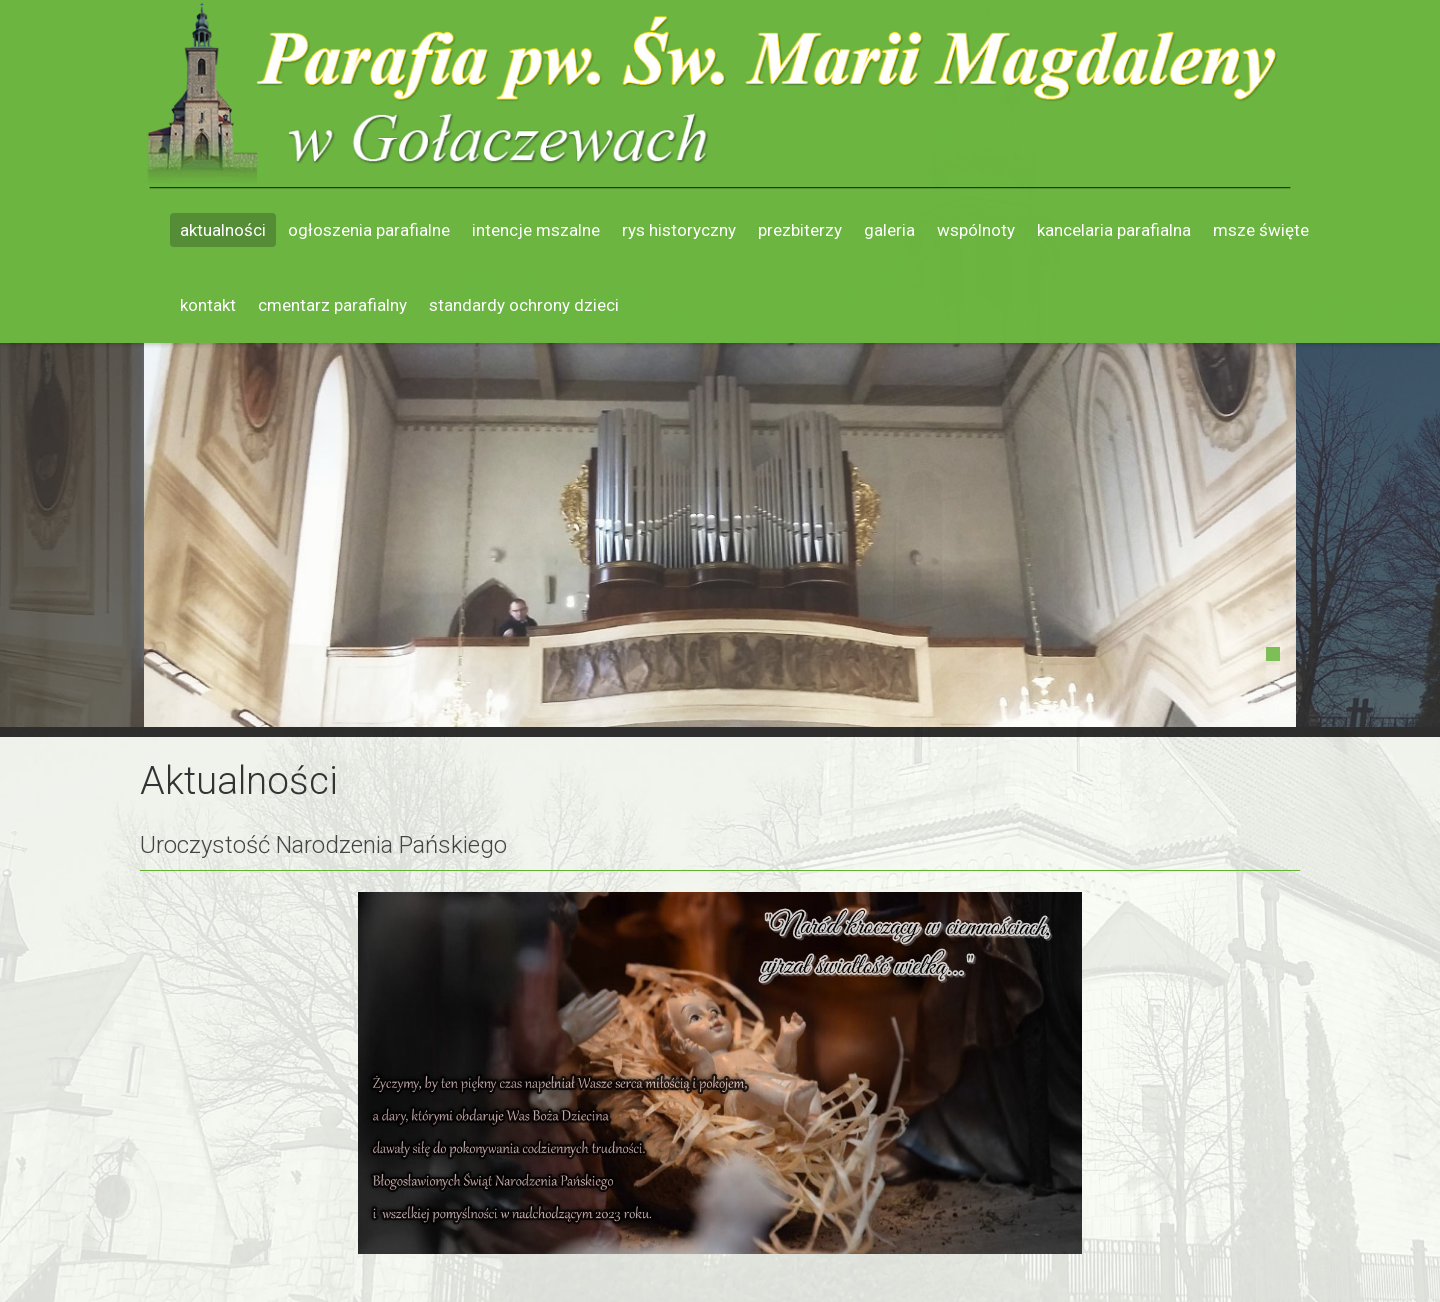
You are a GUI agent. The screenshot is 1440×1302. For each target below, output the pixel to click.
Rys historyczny (679, 230)
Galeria (889, 230)
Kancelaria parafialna (1114, 230)
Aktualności (223, 230)
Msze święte (1261, 230)
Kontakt (208, 305)
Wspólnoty (976, 230)
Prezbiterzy (800, 230)
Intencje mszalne (536, 230)
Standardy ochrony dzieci (524, 305)
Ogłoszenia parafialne (369, 230)
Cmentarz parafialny (332, 305)
